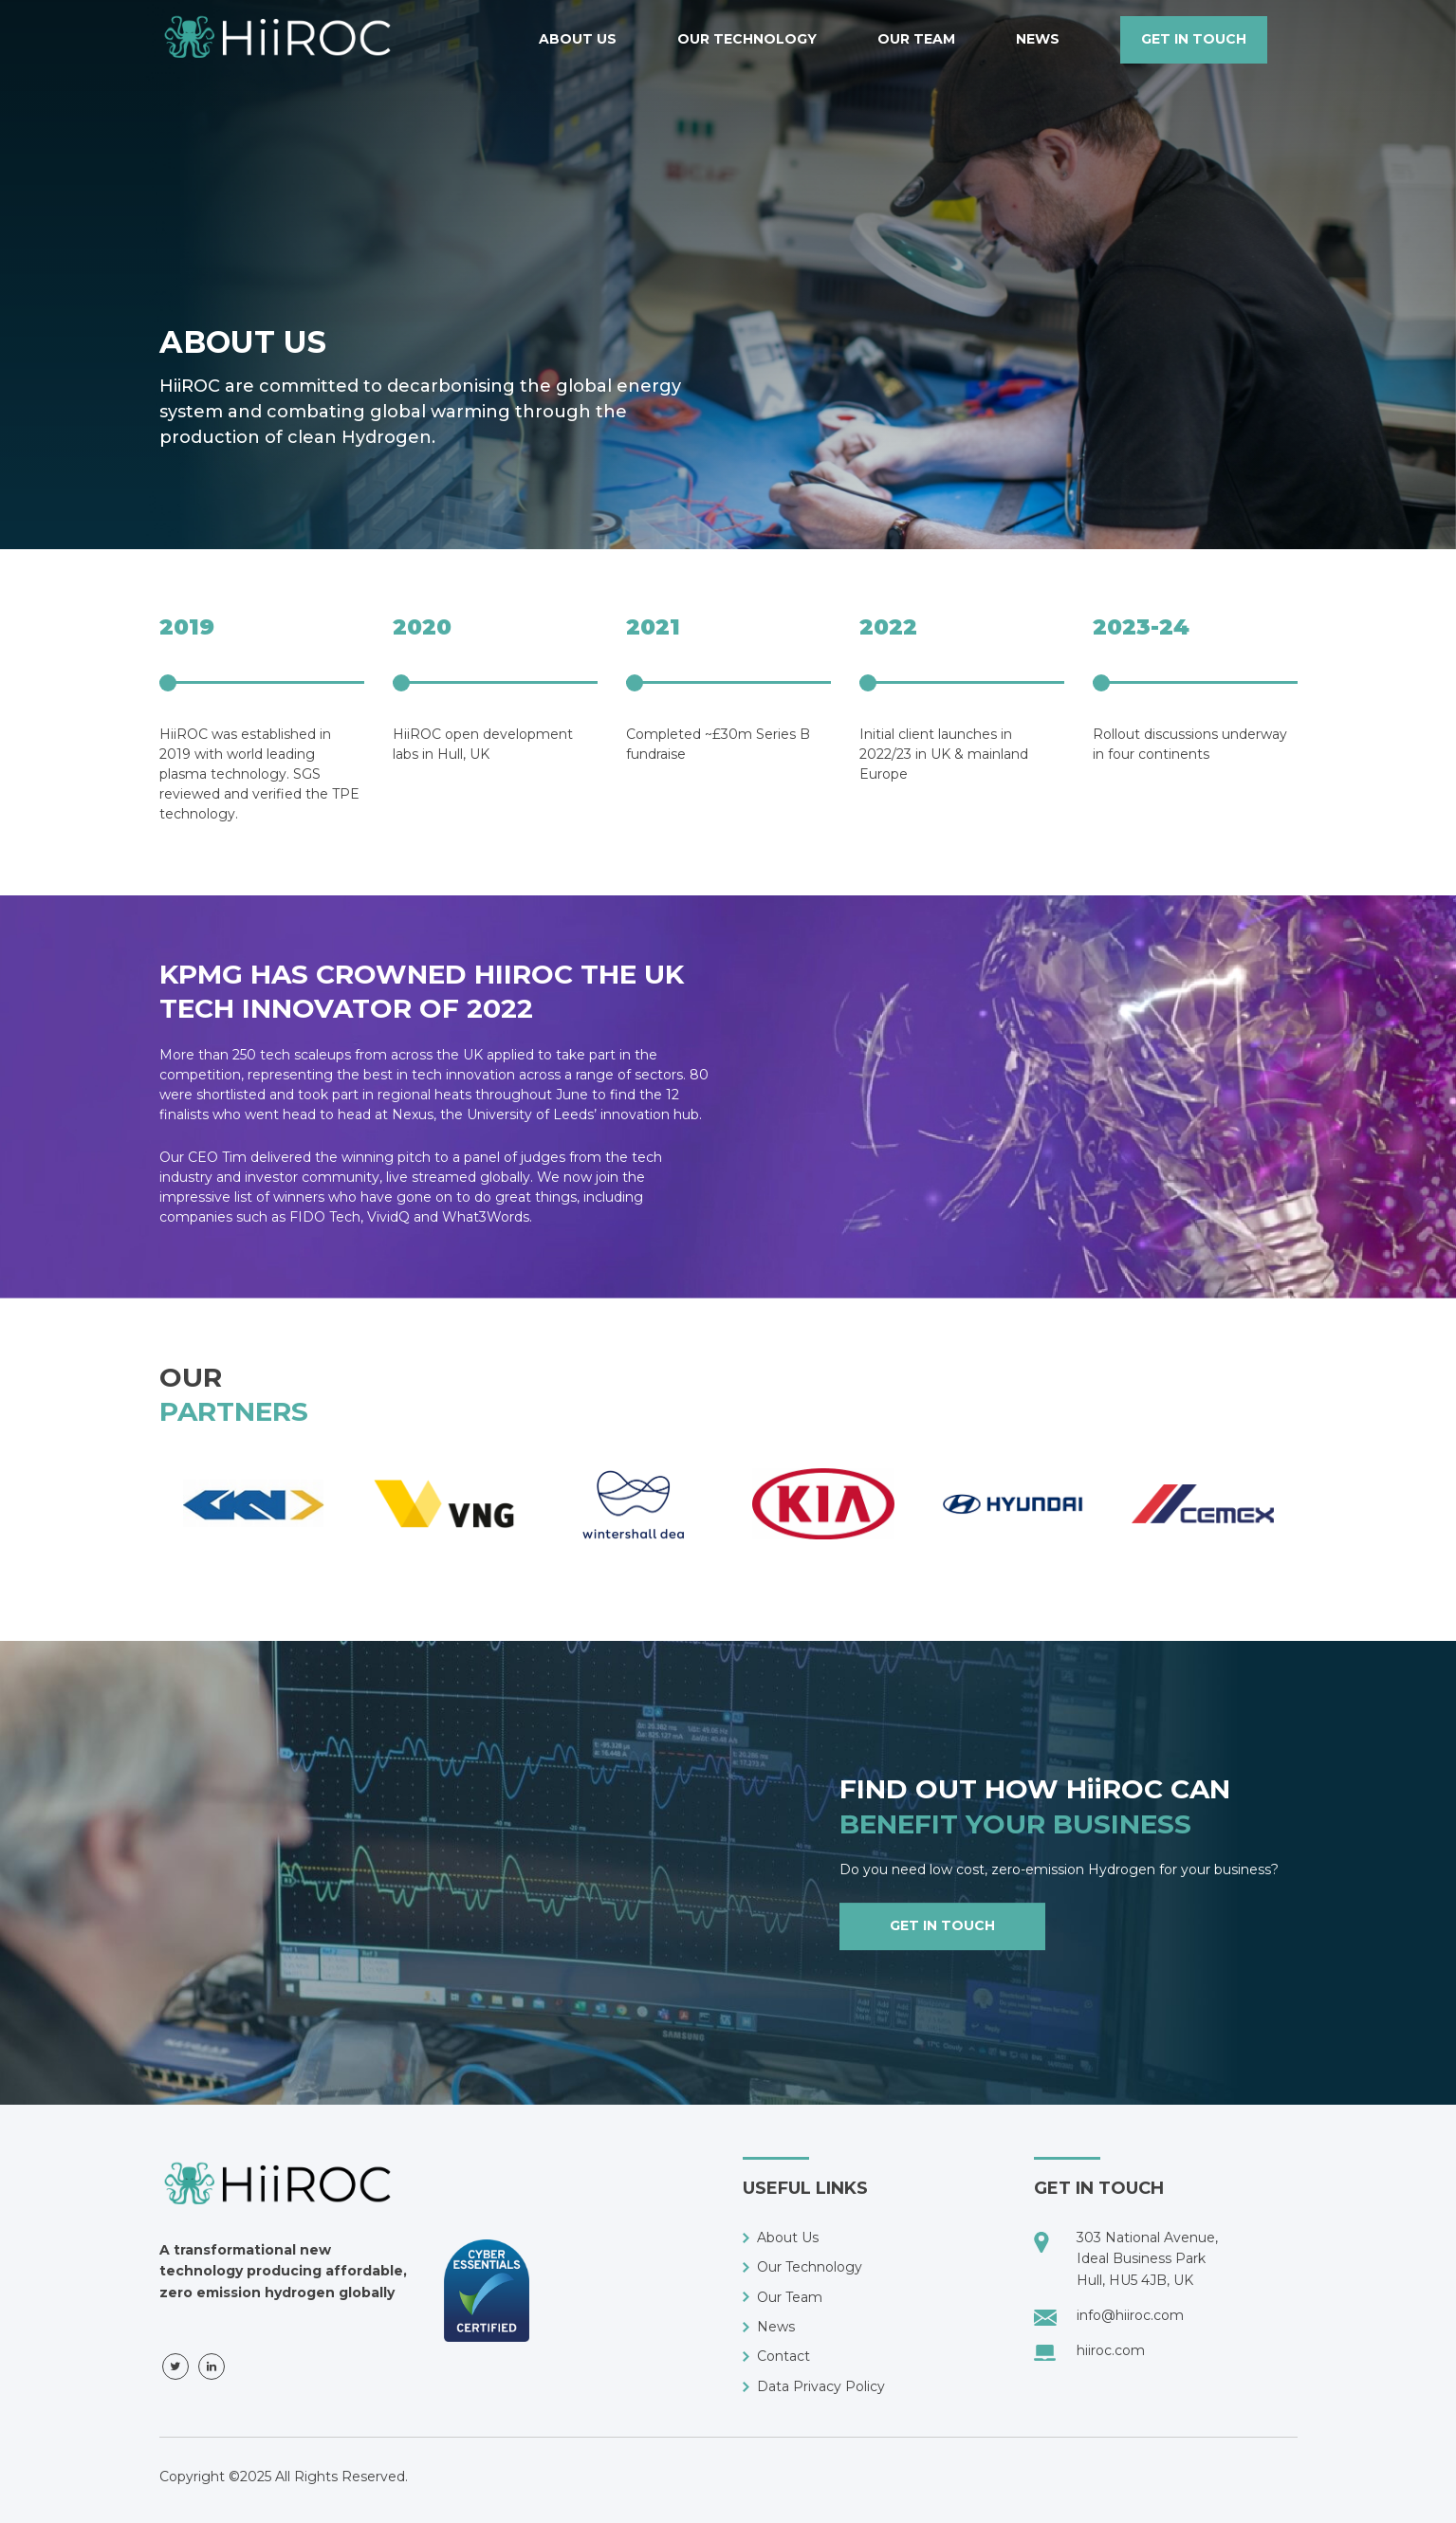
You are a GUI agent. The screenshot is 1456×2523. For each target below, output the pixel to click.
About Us (578, 38)
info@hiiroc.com (1130, 2315)
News (1038, 38)
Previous (145, 1542)
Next (1311, 1542)
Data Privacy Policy (821, 2386)
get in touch (1193, 38)
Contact (783, 2356)
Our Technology (747, 38)
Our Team (916, 38)
